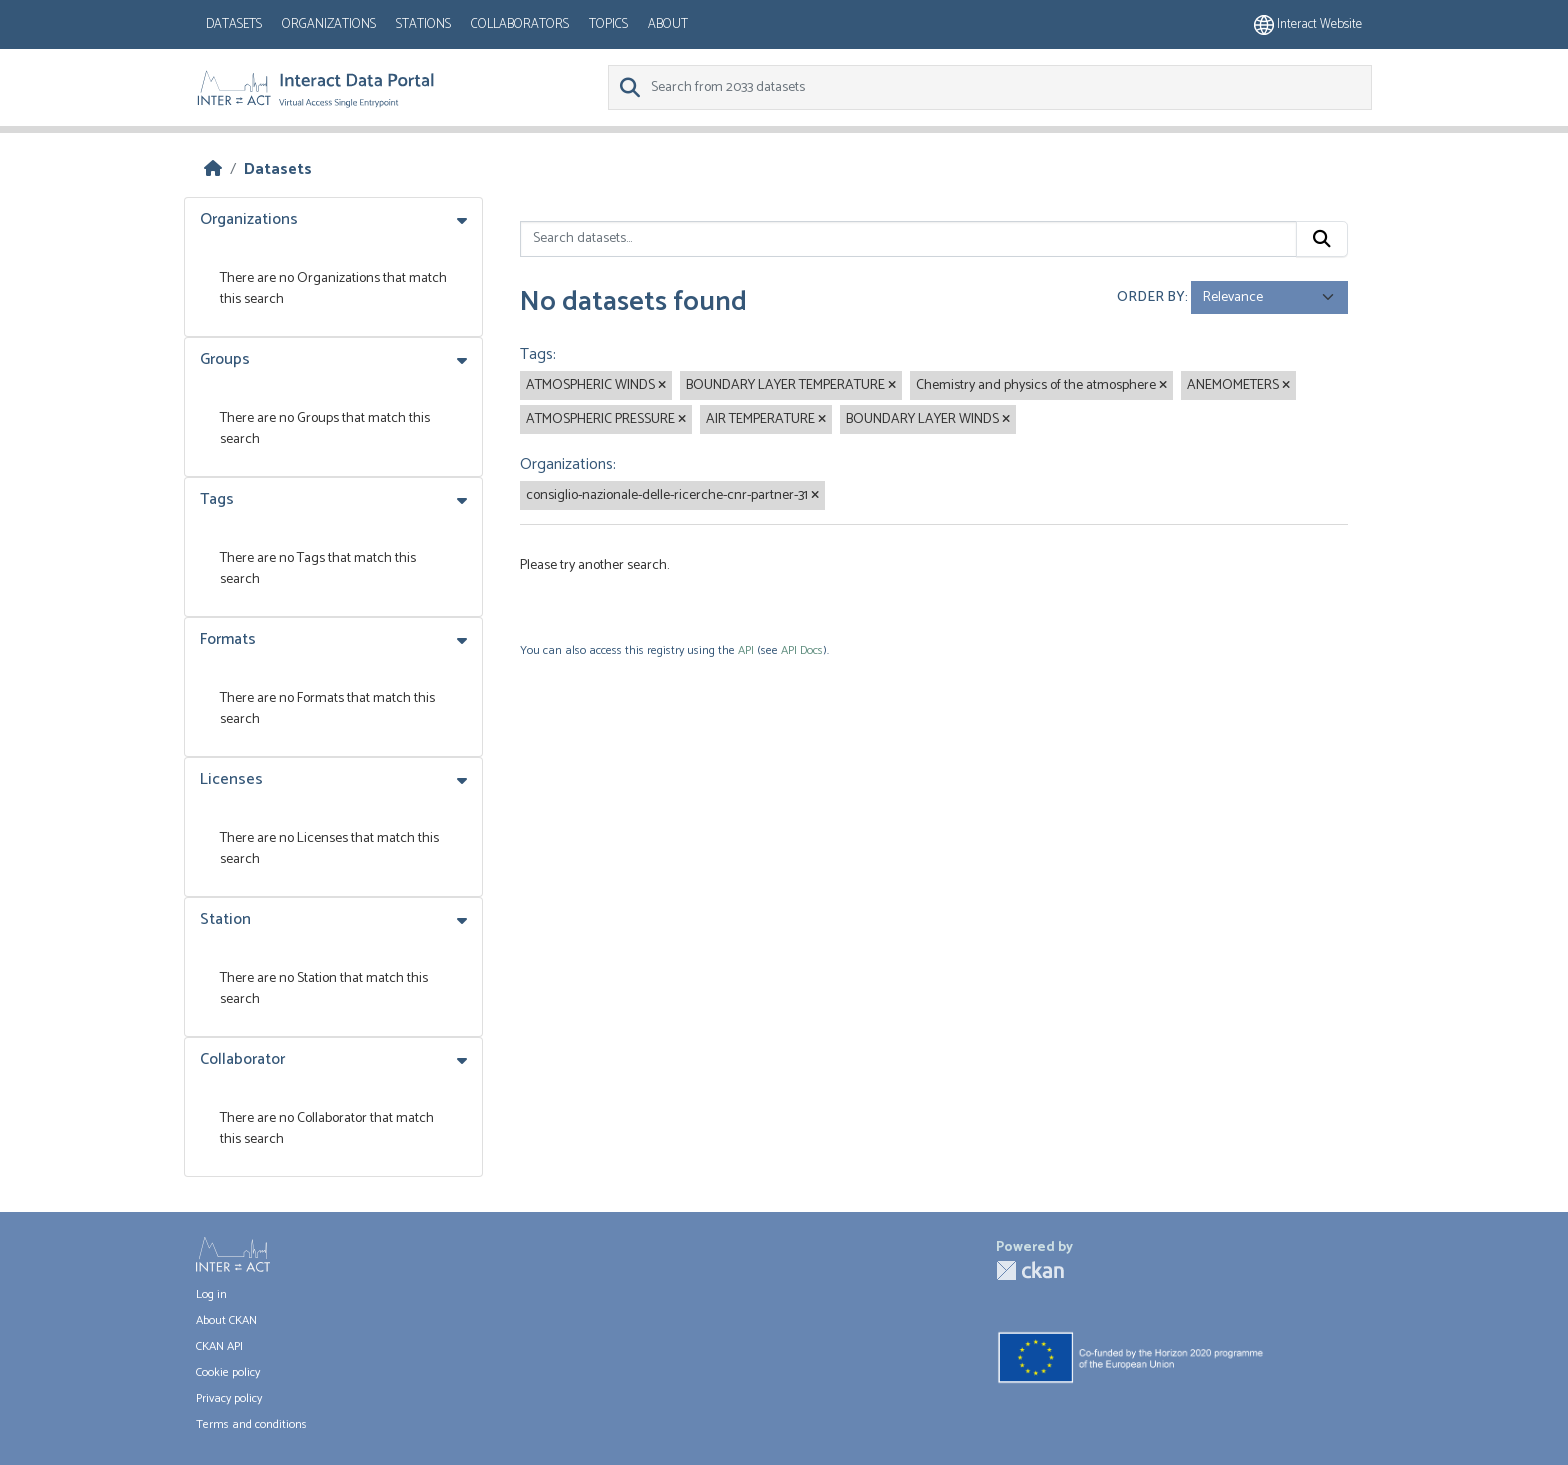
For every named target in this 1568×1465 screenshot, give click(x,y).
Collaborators (520, 24)
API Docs (802, 650)
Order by (1151, 297)
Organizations (329, 24)
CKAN (1030, 1270)
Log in (211, 1294)
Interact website (1308, 24)
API (746, 650)
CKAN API (219, 1346)
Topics (608, 24)
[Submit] (1322, 239)
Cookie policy (228, 1372)
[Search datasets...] (908, 239)
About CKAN (226, 1320)
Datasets (234, 24)
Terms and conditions (251, 1424)
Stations (423, 24)
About (668, 24)
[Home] (213, 169)
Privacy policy (229, 1398)
